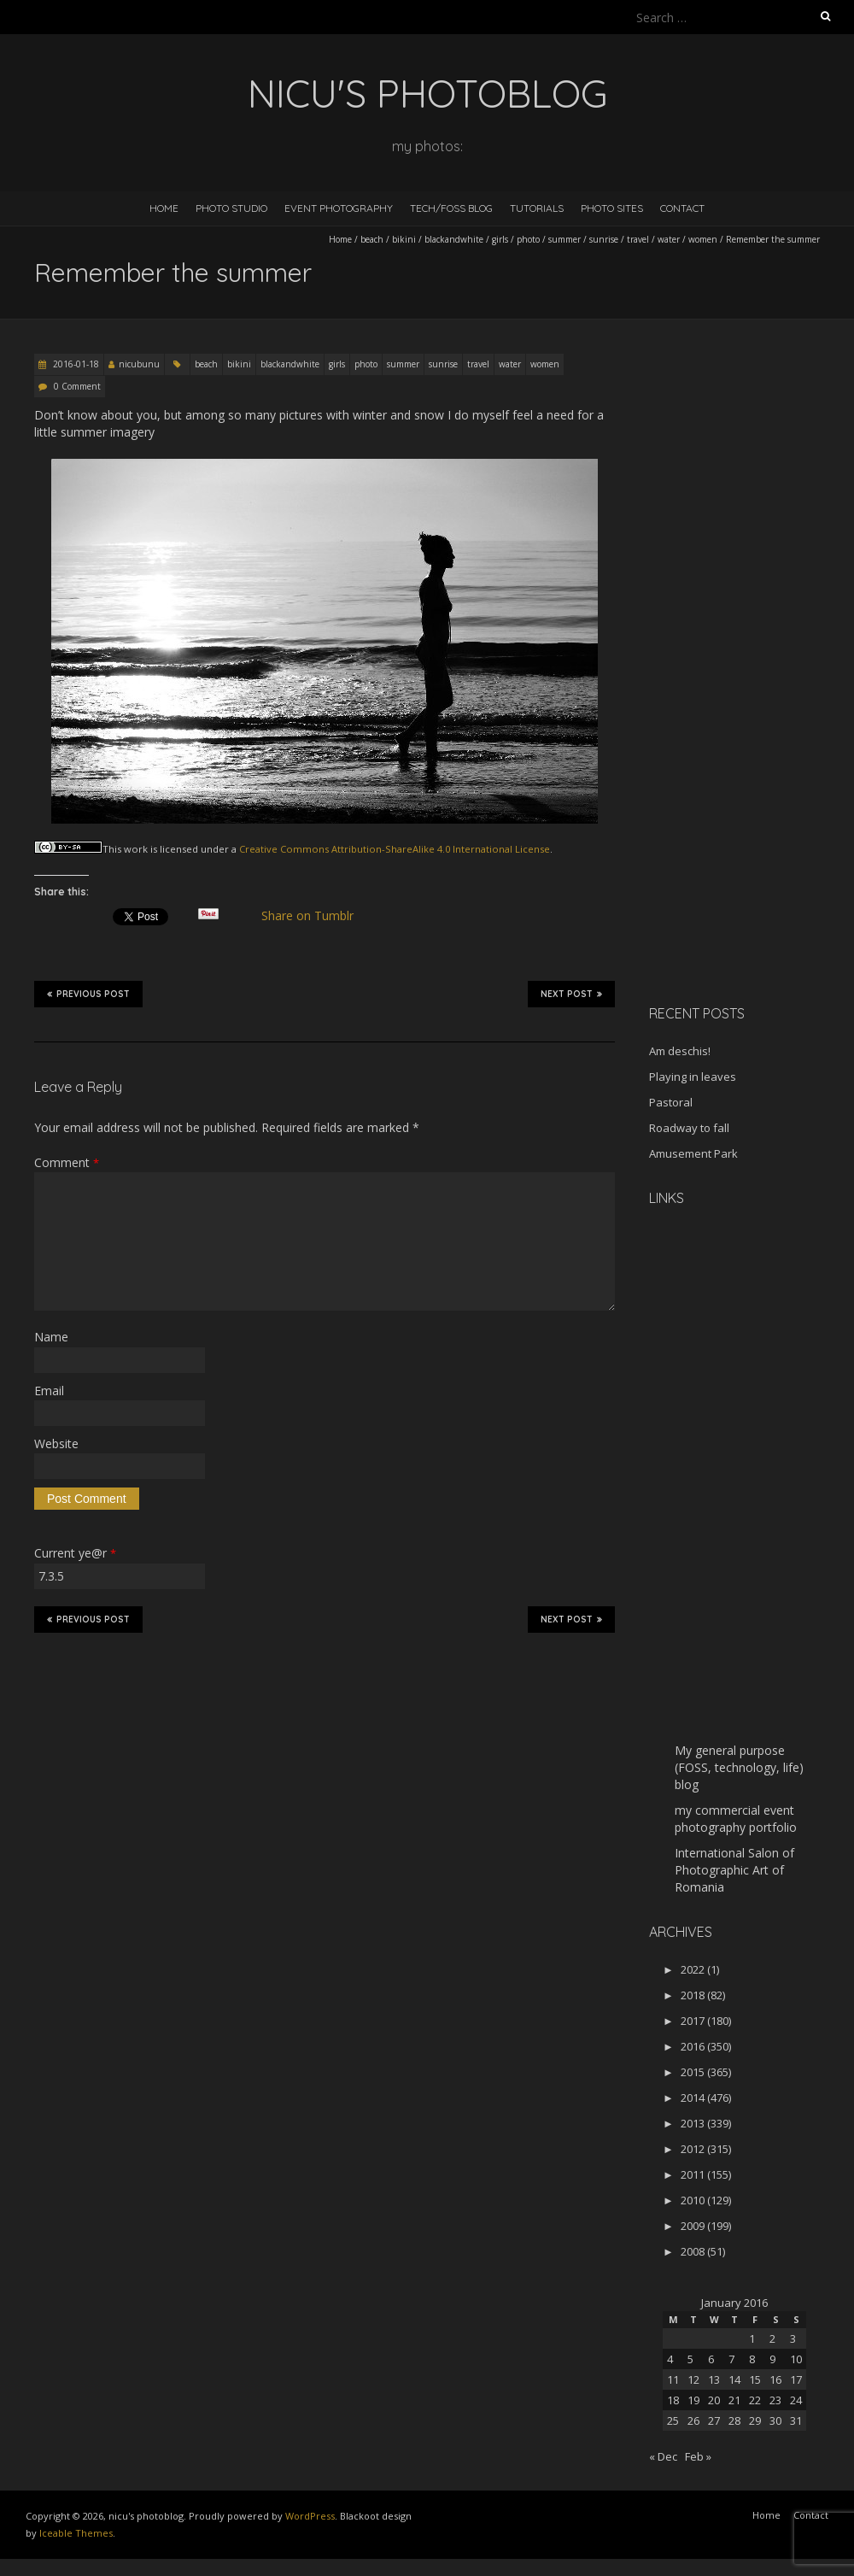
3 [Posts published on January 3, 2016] (793, 2338)
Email (49, 1390)
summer (564, 239)
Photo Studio (231, 208)
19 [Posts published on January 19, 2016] (693, 2400)
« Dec (663, 2456)
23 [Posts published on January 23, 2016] (775, 2400)
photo (528, 239)
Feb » (698, 2456)
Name (51, 1337)
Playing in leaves (692, 1076)
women (702, 239)
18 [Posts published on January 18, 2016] (673, 2400)
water (669, 239)
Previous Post (88, 993)
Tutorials (537, 208)
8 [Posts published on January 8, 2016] (752, 2359)
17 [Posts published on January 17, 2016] (796, 2379)
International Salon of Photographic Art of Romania (734, 1870)
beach (371, 239)
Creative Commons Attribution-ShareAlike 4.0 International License (394, 848)
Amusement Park (693, 1153)
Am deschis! (680, 1051)
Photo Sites (612, 208)
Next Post (571, 993)
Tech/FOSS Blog (451, 208)
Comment (66, 1162)
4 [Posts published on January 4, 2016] (670, 2359)
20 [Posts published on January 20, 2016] (714, 2400)
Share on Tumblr (314, 916)
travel (638, 239)
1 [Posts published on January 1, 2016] (752, 2338)
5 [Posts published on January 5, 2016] (690, 2359)
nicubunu (139, 364)
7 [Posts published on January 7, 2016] (731, 2359)
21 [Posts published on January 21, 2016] (734, 2400)
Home (163, 208)
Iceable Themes (76, 2532)
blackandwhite (453, 239)
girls (500, 239)
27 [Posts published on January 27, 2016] (714, 2420)
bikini (404, 239)
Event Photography (338, 208)
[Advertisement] (736, 721)
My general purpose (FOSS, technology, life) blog (739, 1767)
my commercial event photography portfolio (736, 1818)
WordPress (310, 2515)
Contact (682, 208)
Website (56, 1443)
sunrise (603, 239)
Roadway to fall (689, 1127)
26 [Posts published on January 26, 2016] (693, 2420)
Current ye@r (75, 1553)
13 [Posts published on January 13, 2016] (714, 2379)
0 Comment (77, 386)
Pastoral (671, 1102)
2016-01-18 (74, 364)
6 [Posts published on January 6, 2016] (711, 2359)
